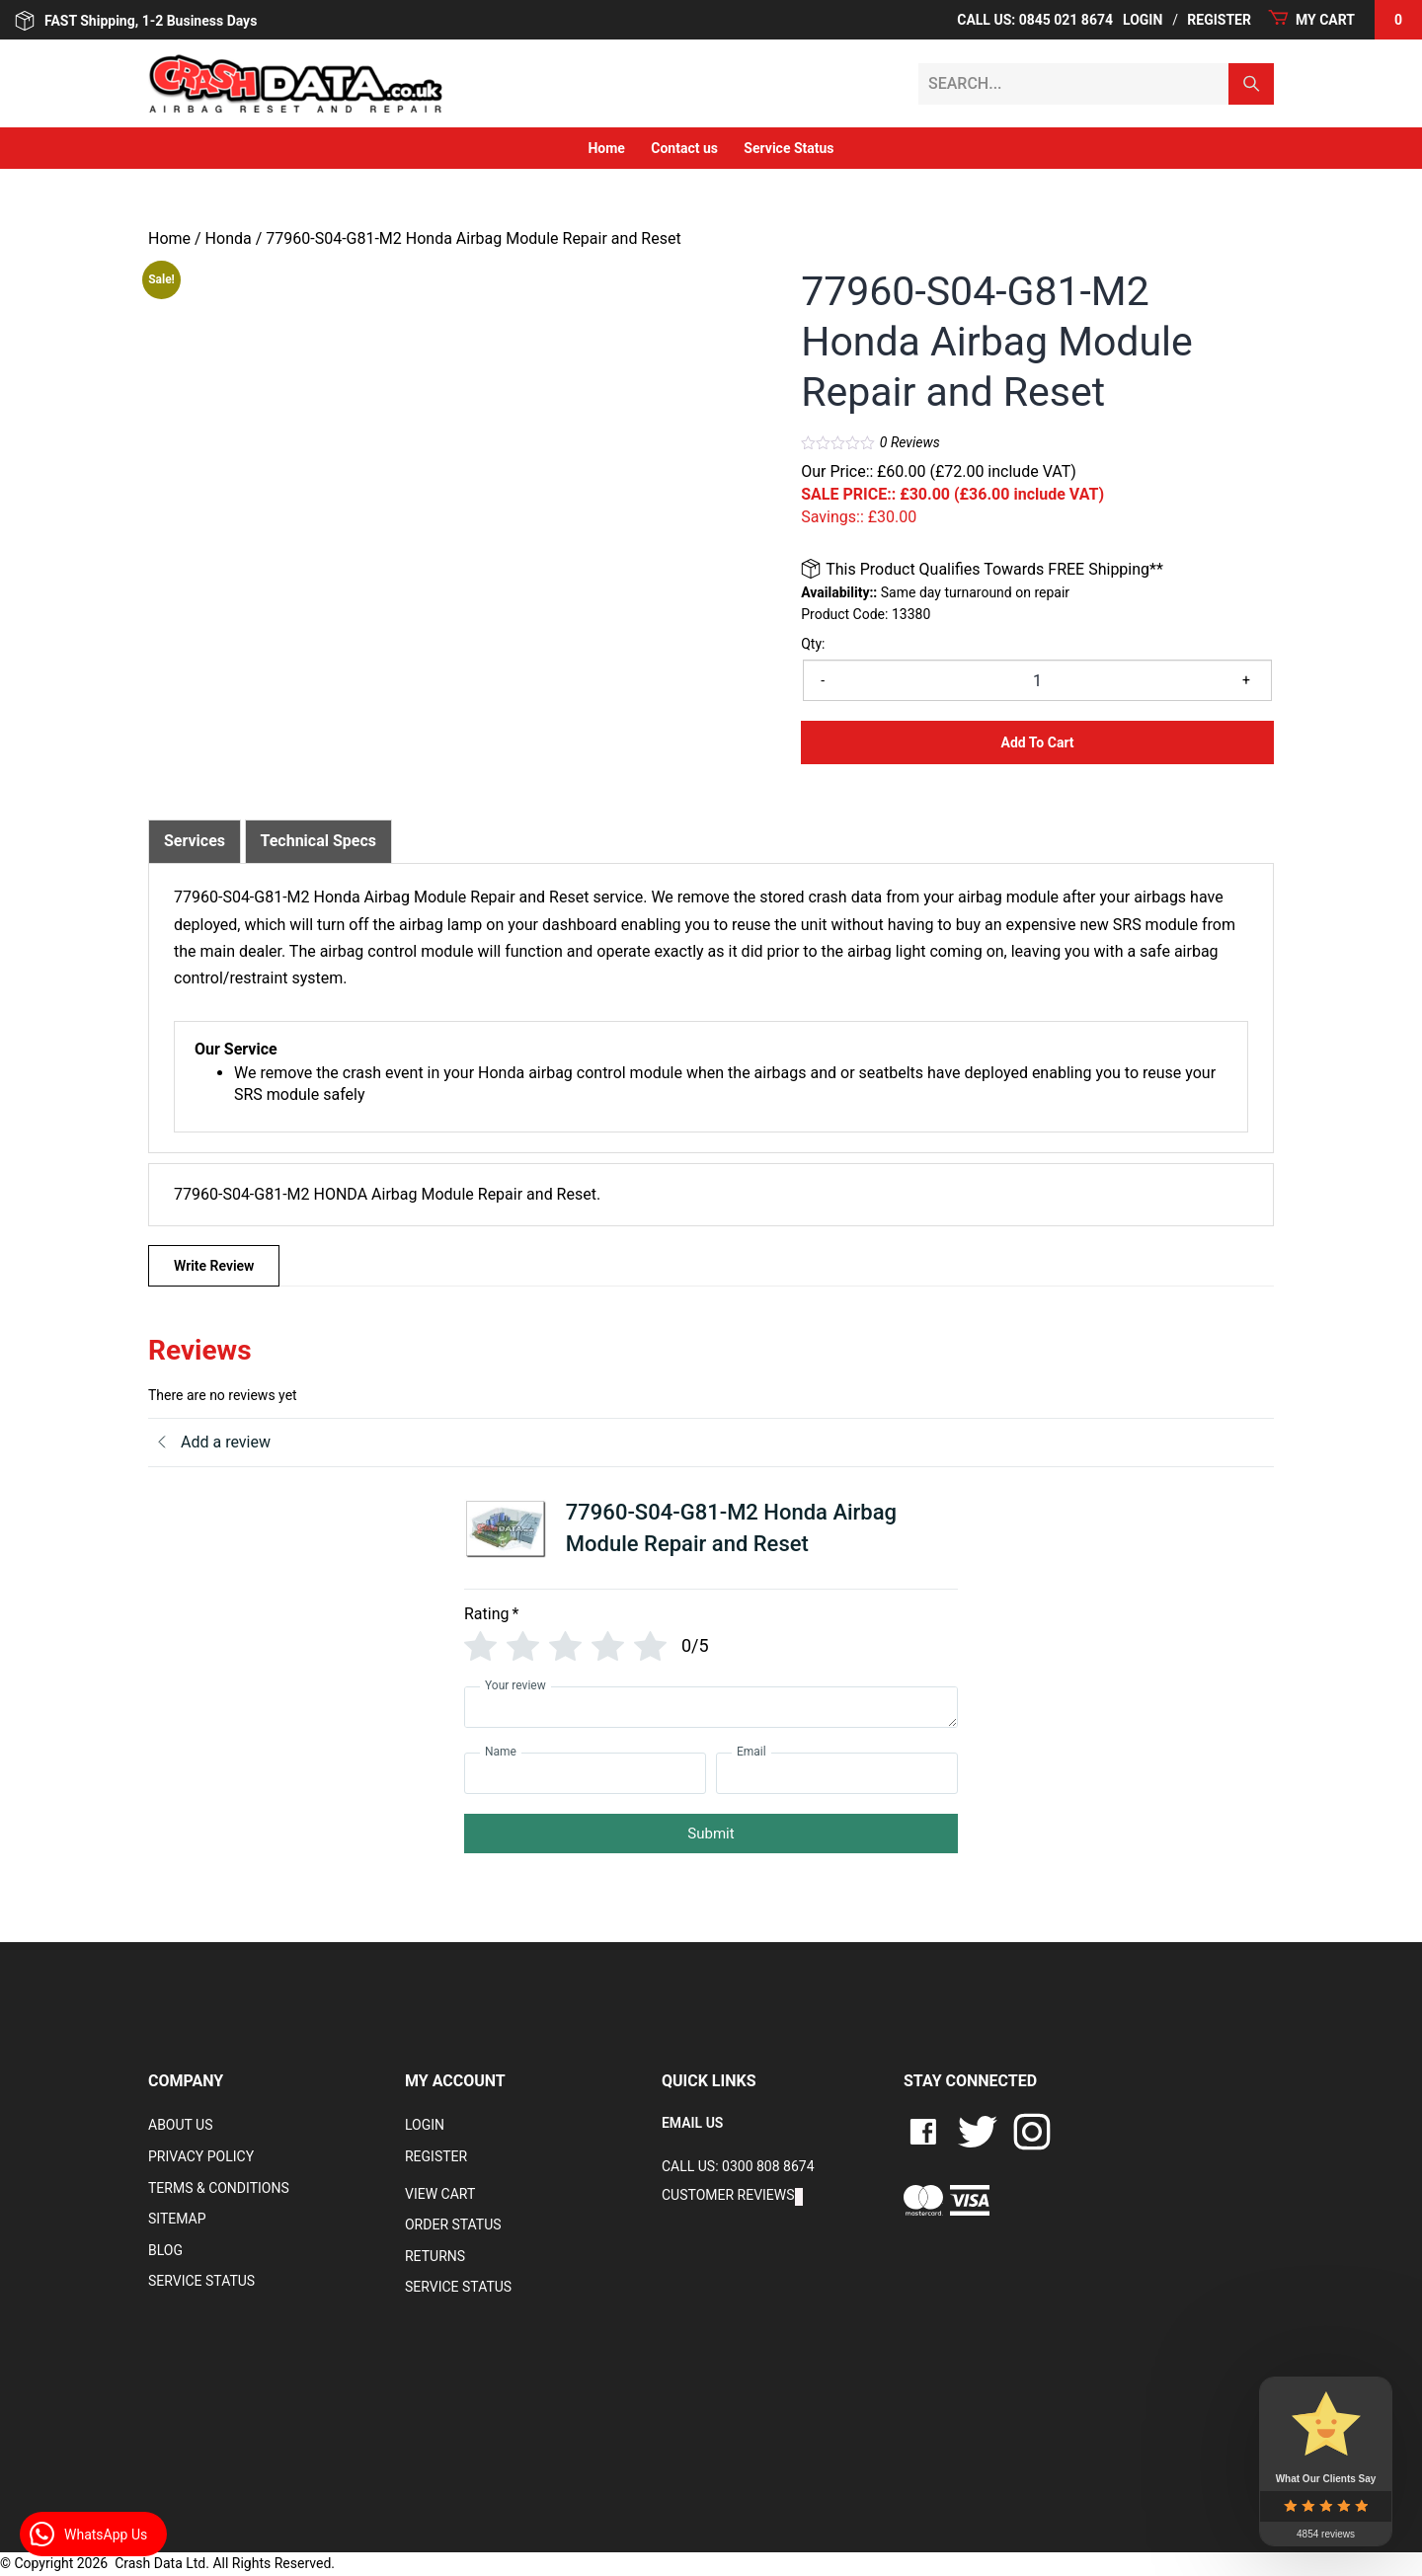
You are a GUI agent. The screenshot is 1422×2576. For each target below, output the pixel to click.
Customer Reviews (728, 2195)
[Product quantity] (1037, 680)
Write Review (214, 1266)
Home (606, 148)
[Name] (585, 1773)
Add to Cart (1037, 742)
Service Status (788, 148)
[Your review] (711, 1707)
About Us (180, 2125)
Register (1219, 20)
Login (1142, 20)
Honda (228, 238)
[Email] (837, 1773)
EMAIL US (692, 2123)
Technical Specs (319, 840)
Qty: (813, 644)
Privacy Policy (201, 2156)
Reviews (910, 442)
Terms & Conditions (218, 2188)
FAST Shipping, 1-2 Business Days (136, 21)
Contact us (684, 148)
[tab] (194, 841)
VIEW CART (440, 2194)
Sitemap (177, 2218)
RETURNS (435, 2256)
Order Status (453, 2224)
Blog (165, 2250)
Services (194, 840)
